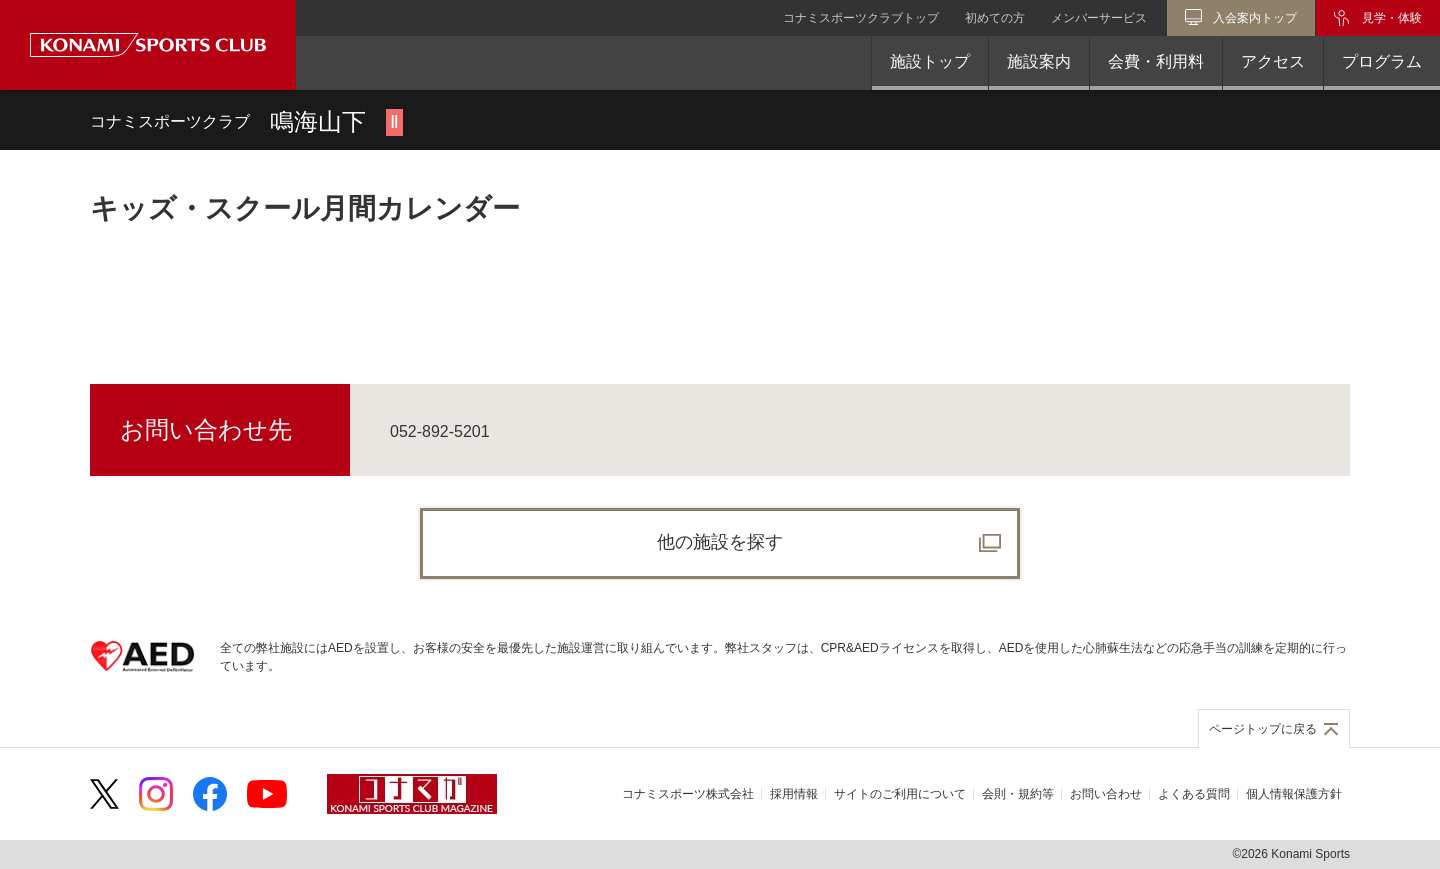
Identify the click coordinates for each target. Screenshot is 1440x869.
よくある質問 (1194, 794)
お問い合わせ (1106, 794)
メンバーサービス (1099, 18)
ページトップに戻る (1263, 729)
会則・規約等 (1018, 794)
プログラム (1382, 61)
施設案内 (1039, 61)
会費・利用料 (1156, 61)
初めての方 (995, 18)
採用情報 (794, 794)
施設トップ (930, 61)
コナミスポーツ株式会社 (688, 794)
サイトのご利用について (900, 794)
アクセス (1273, 61)
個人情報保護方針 (1294, 794)
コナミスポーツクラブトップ (861, 18)
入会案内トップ (1255, 18)
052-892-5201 (440, 431)
